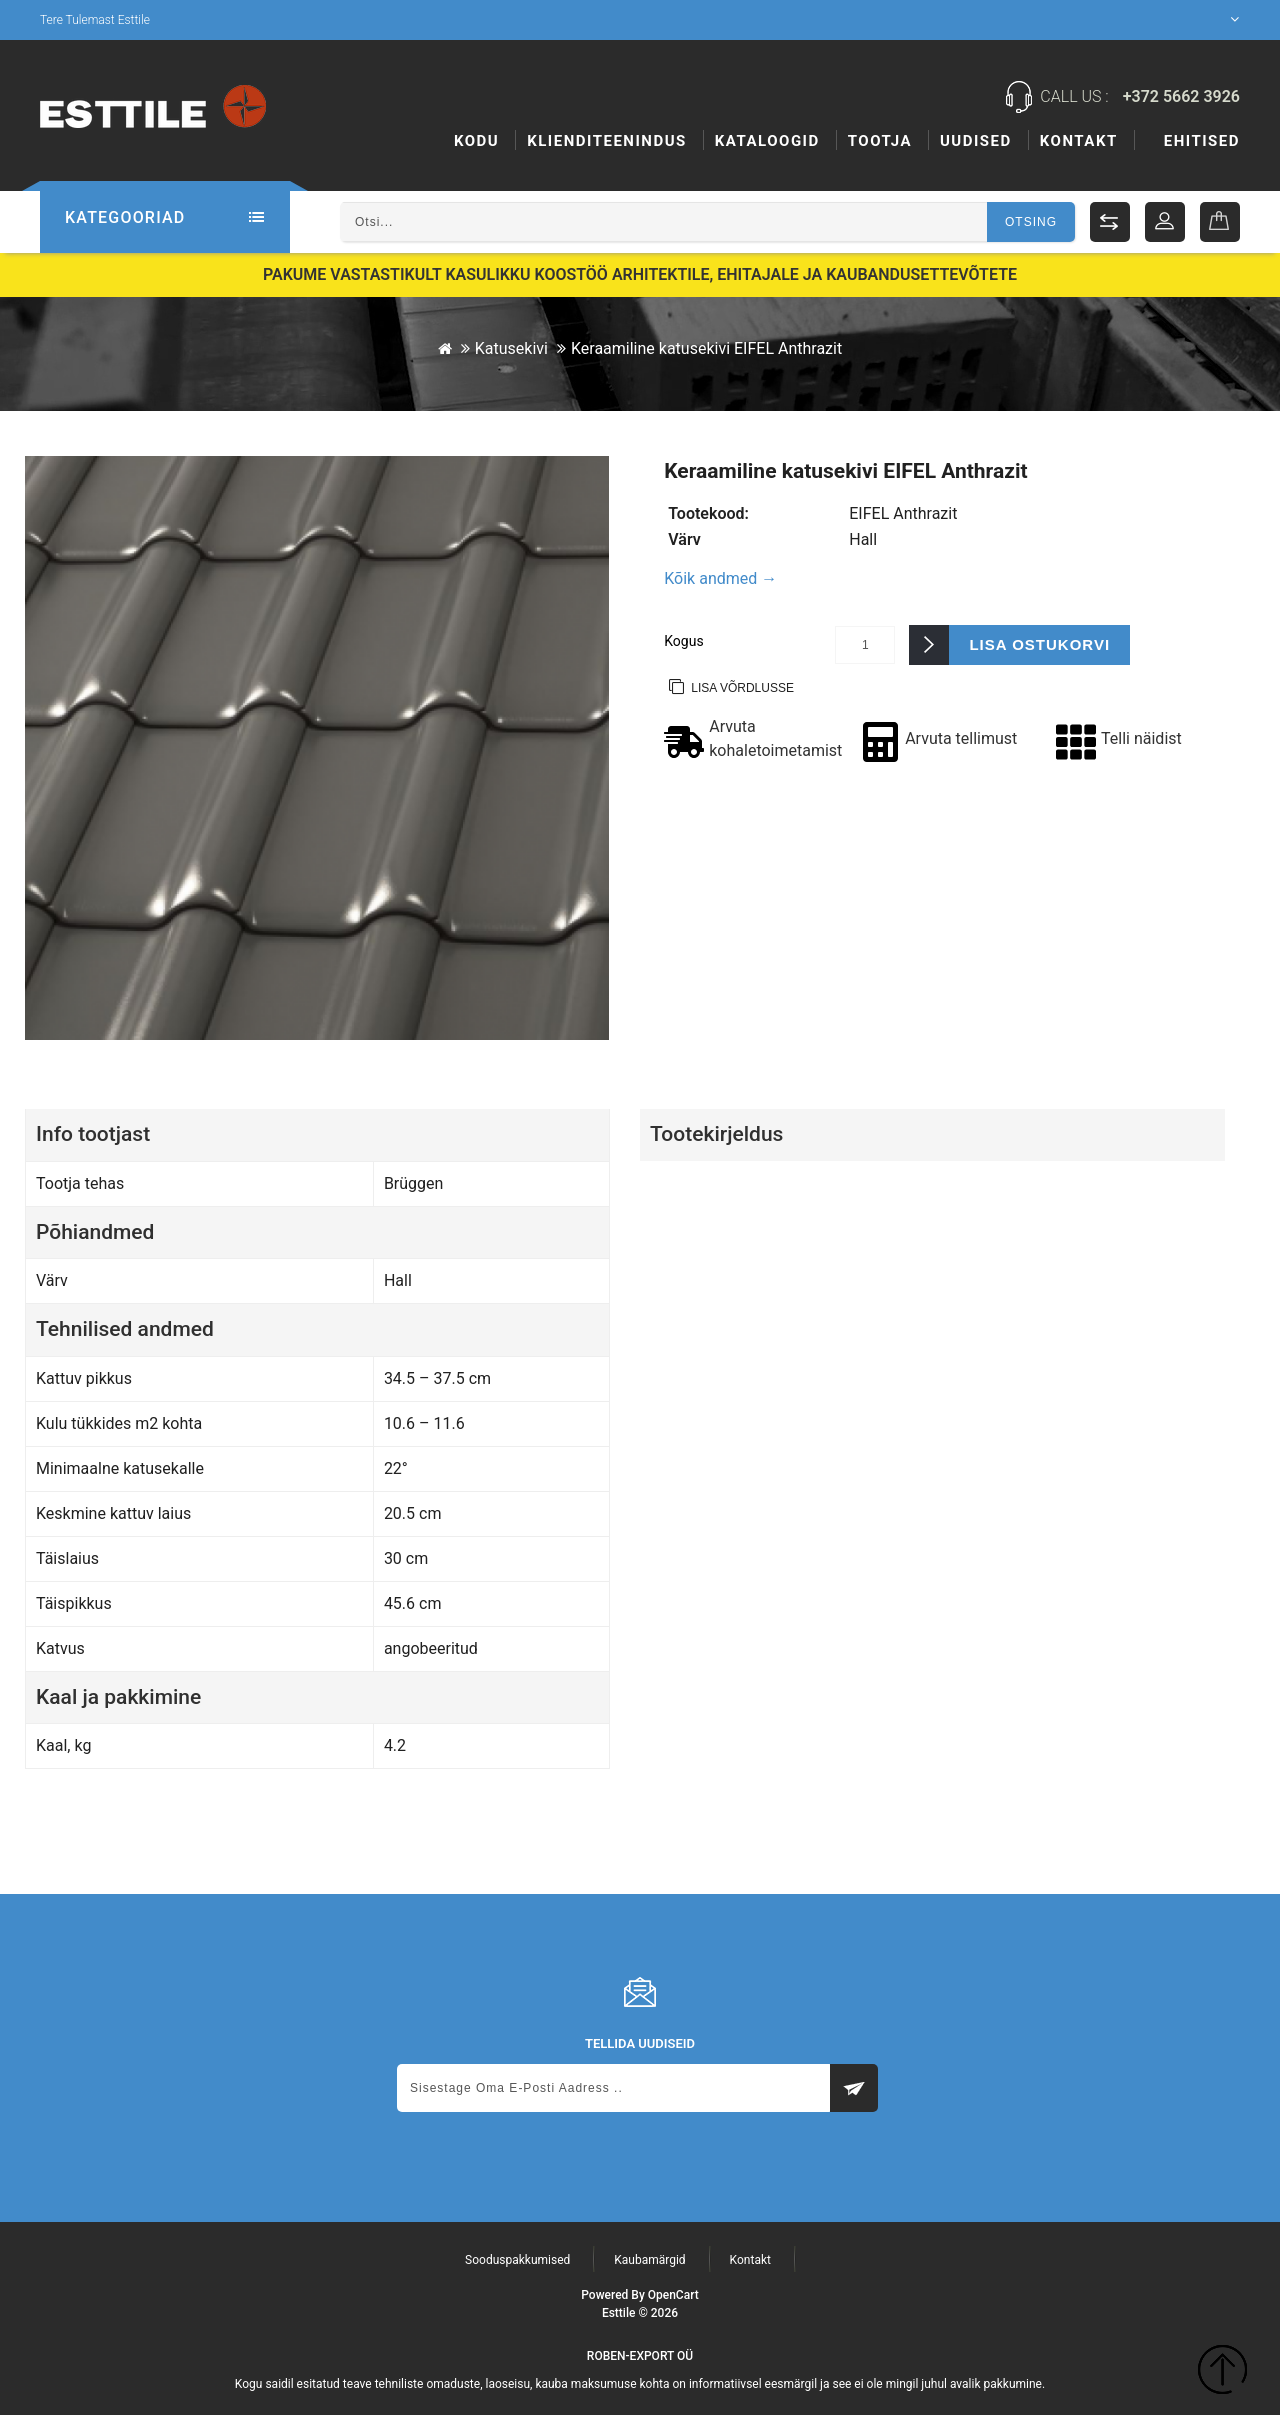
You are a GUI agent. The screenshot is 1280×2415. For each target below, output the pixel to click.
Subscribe (854, 2088)
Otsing (1031, 222)
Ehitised (886, 141)
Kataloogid (767, 141)
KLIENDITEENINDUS (607, 141)
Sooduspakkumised (517, 2260)
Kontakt (1201, 141)
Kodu (476, 141)
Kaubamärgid (649, 2260)
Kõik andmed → (720, 578)
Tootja (984, 141)
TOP (1222, 2372)
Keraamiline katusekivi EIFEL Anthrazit (706, 348)
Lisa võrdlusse (742, 688)
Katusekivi (511, 348)
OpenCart (673, 2295)
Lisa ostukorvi (1039, 644)
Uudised (1080, 141)
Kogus (683, 641)
